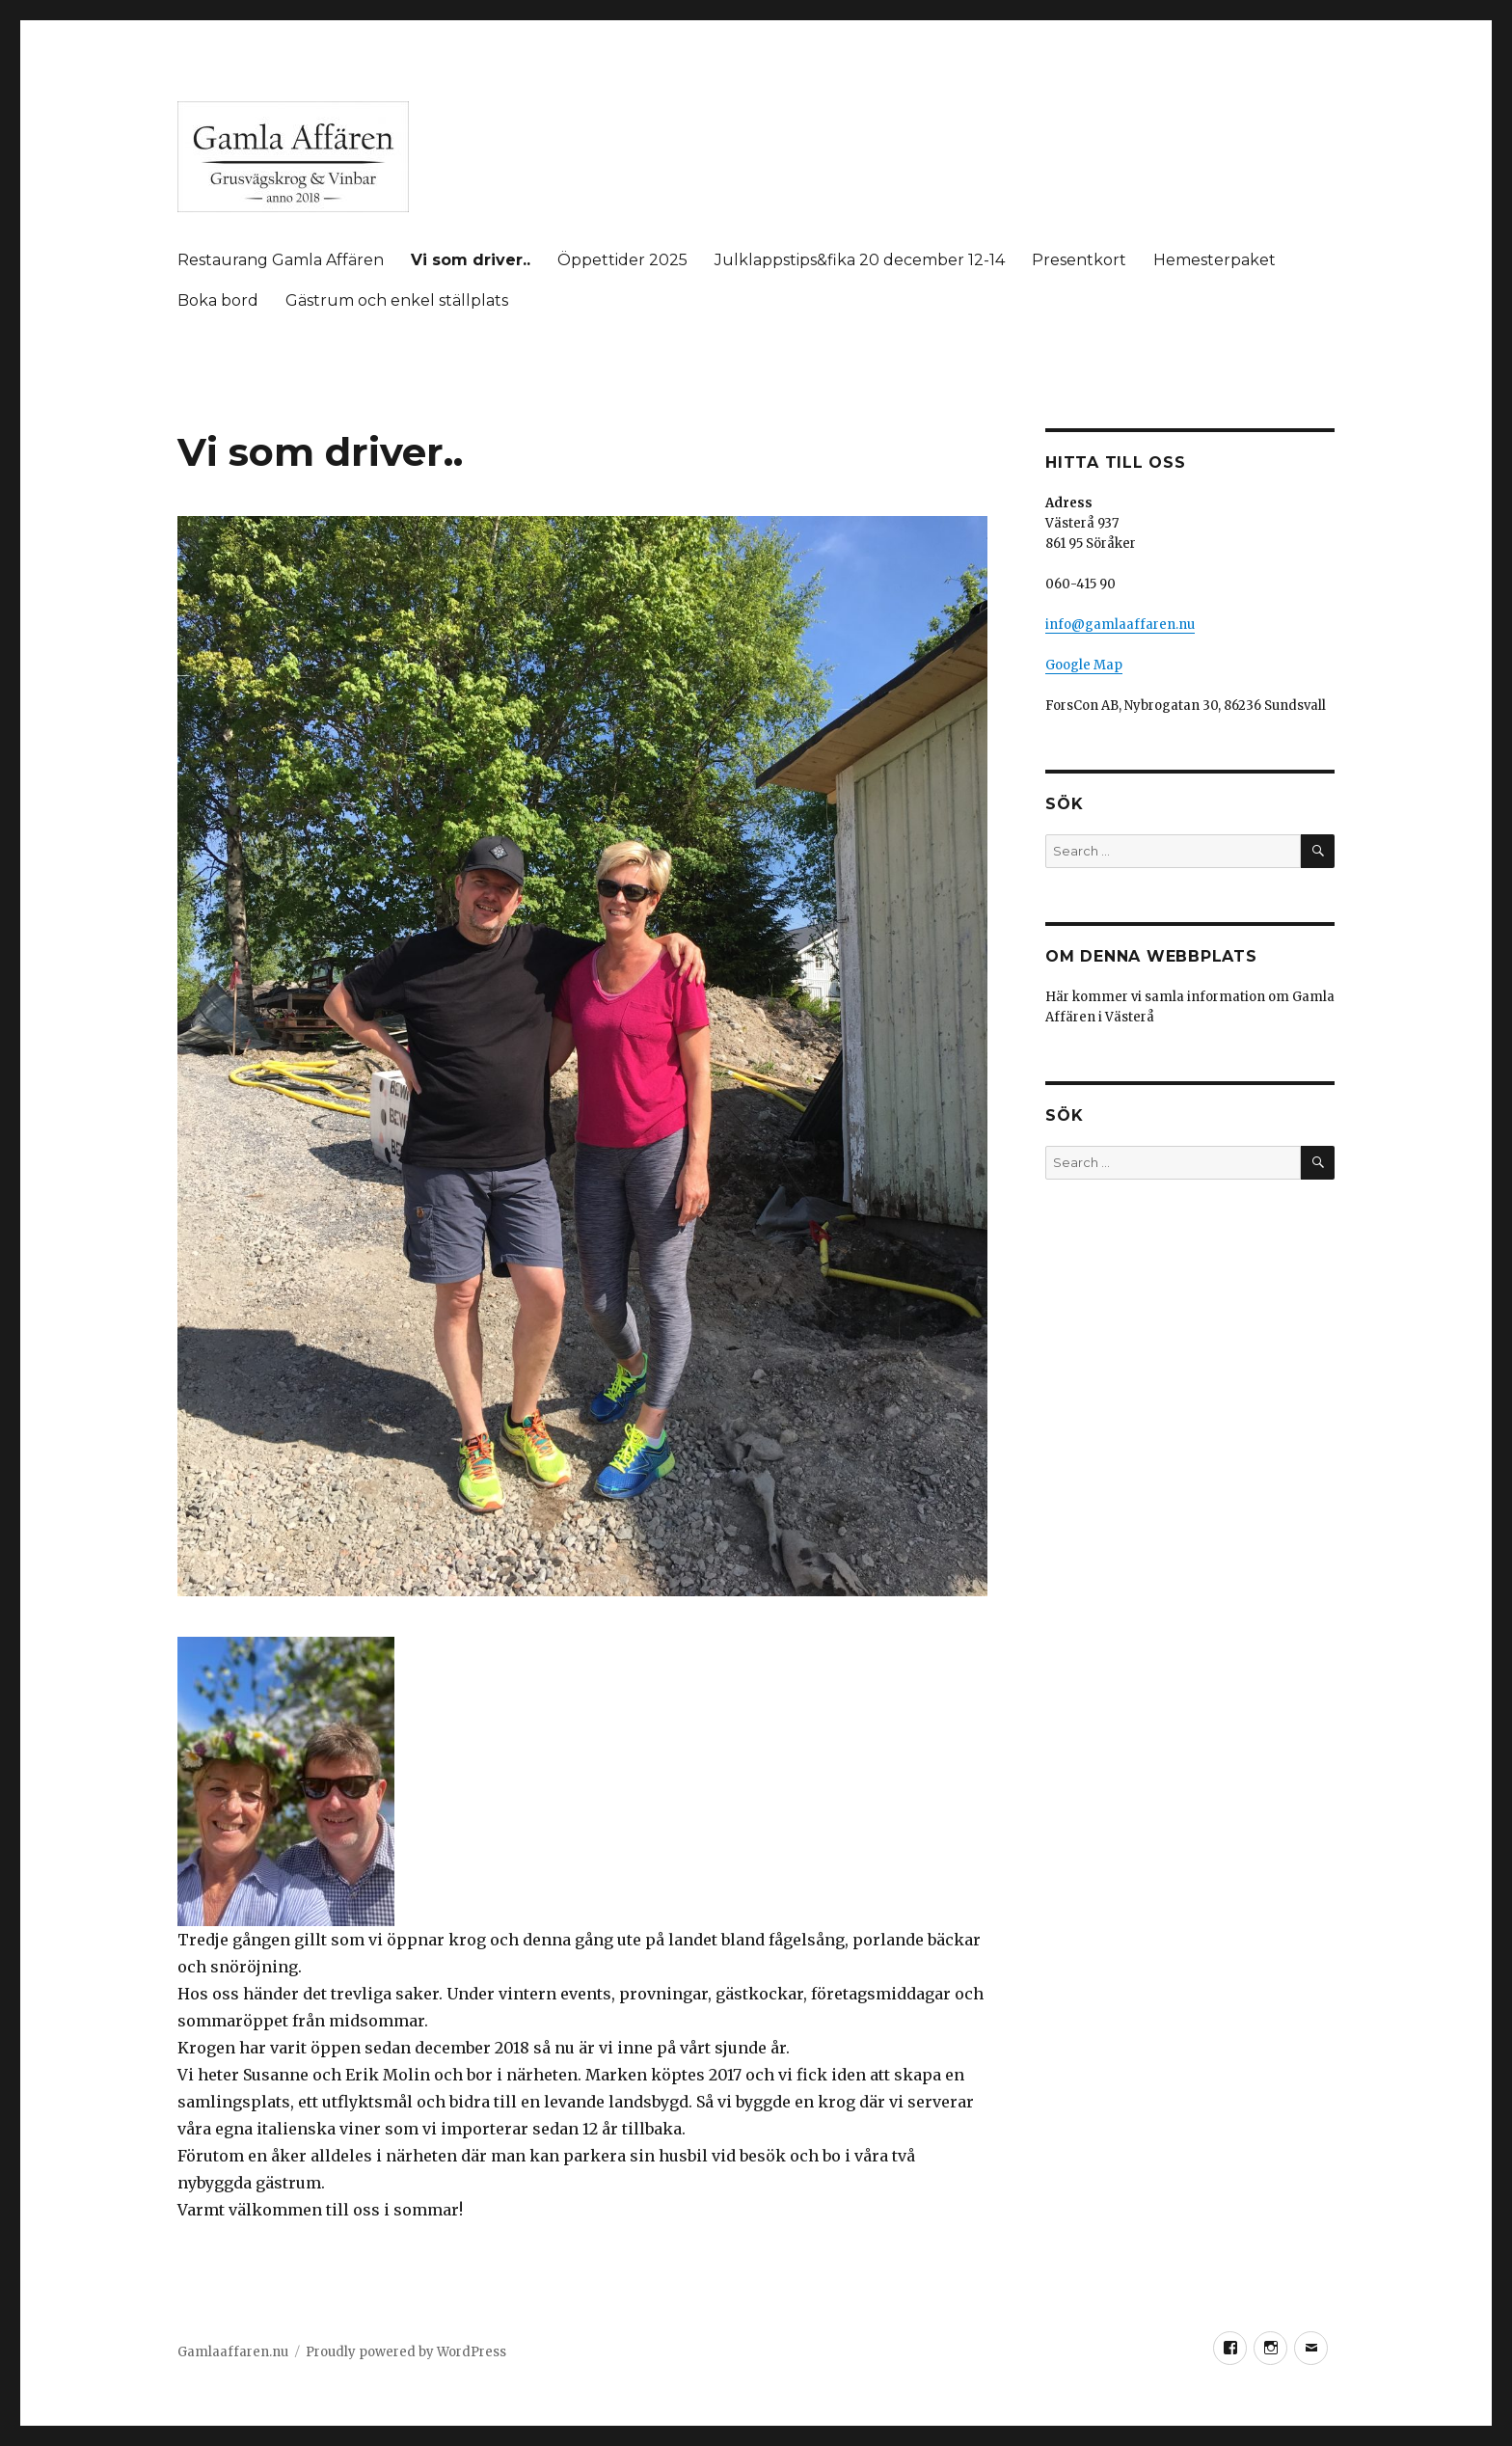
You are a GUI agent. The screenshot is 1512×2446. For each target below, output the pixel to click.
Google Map (1083, 665)
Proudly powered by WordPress (406, 2352)
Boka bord (217, 300)
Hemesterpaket (1214, 260)
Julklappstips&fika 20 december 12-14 (860, 260)
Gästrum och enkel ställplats (396, 300)
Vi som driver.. (470, 260)
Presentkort (1079, 260)
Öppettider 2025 (622, 260)
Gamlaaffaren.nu (232, 2352)
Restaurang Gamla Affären (280, 260)
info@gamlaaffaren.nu (1120, 624)
